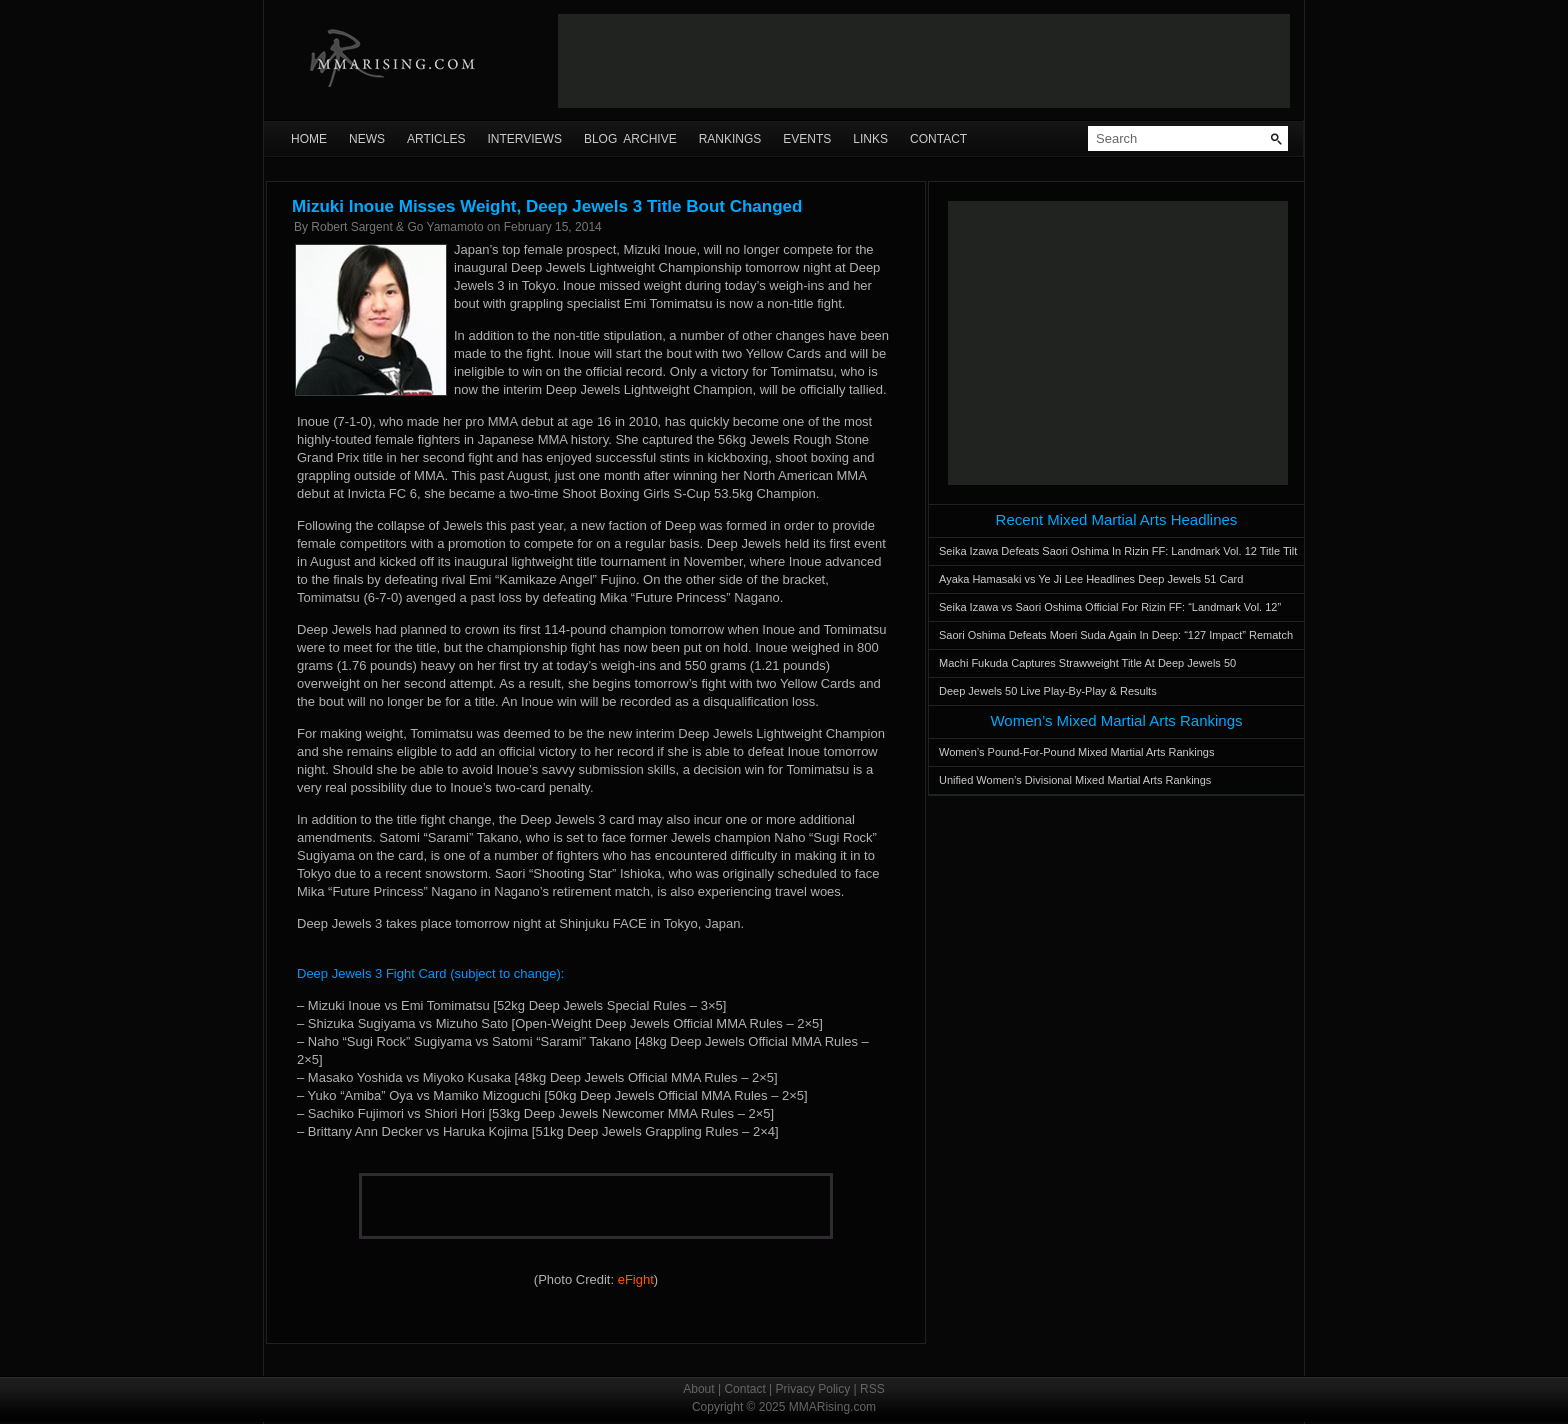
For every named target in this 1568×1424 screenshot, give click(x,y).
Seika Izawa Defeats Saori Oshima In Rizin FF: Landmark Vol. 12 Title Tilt (1118, 551)
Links (870, 139)
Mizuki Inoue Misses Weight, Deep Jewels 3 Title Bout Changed (547, 206)
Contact (938, 139)
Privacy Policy (813, 1389)
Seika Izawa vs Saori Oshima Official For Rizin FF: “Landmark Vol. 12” (1110, 607)
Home (309, 139)
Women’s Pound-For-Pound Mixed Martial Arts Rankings (1076, 752)
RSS (872, 1389)
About (698, 1389)
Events (807, 139)
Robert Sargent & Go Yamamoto (397, 227)
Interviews (524, 139)
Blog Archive (630, 139)
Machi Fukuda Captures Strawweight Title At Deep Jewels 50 (1087, 663)
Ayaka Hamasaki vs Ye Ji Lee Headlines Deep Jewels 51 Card (1091, 579)
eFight (636, 1279)
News (367, 139)
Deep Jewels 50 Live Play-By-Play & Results (1048, 691)
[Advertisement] (924, 61)
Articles (436, 139)
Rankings (730, 139)
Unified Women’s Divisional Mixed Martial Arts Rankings (1075, 780)
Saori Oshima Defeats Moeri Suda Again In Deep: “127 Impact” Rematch (1116, 635)
